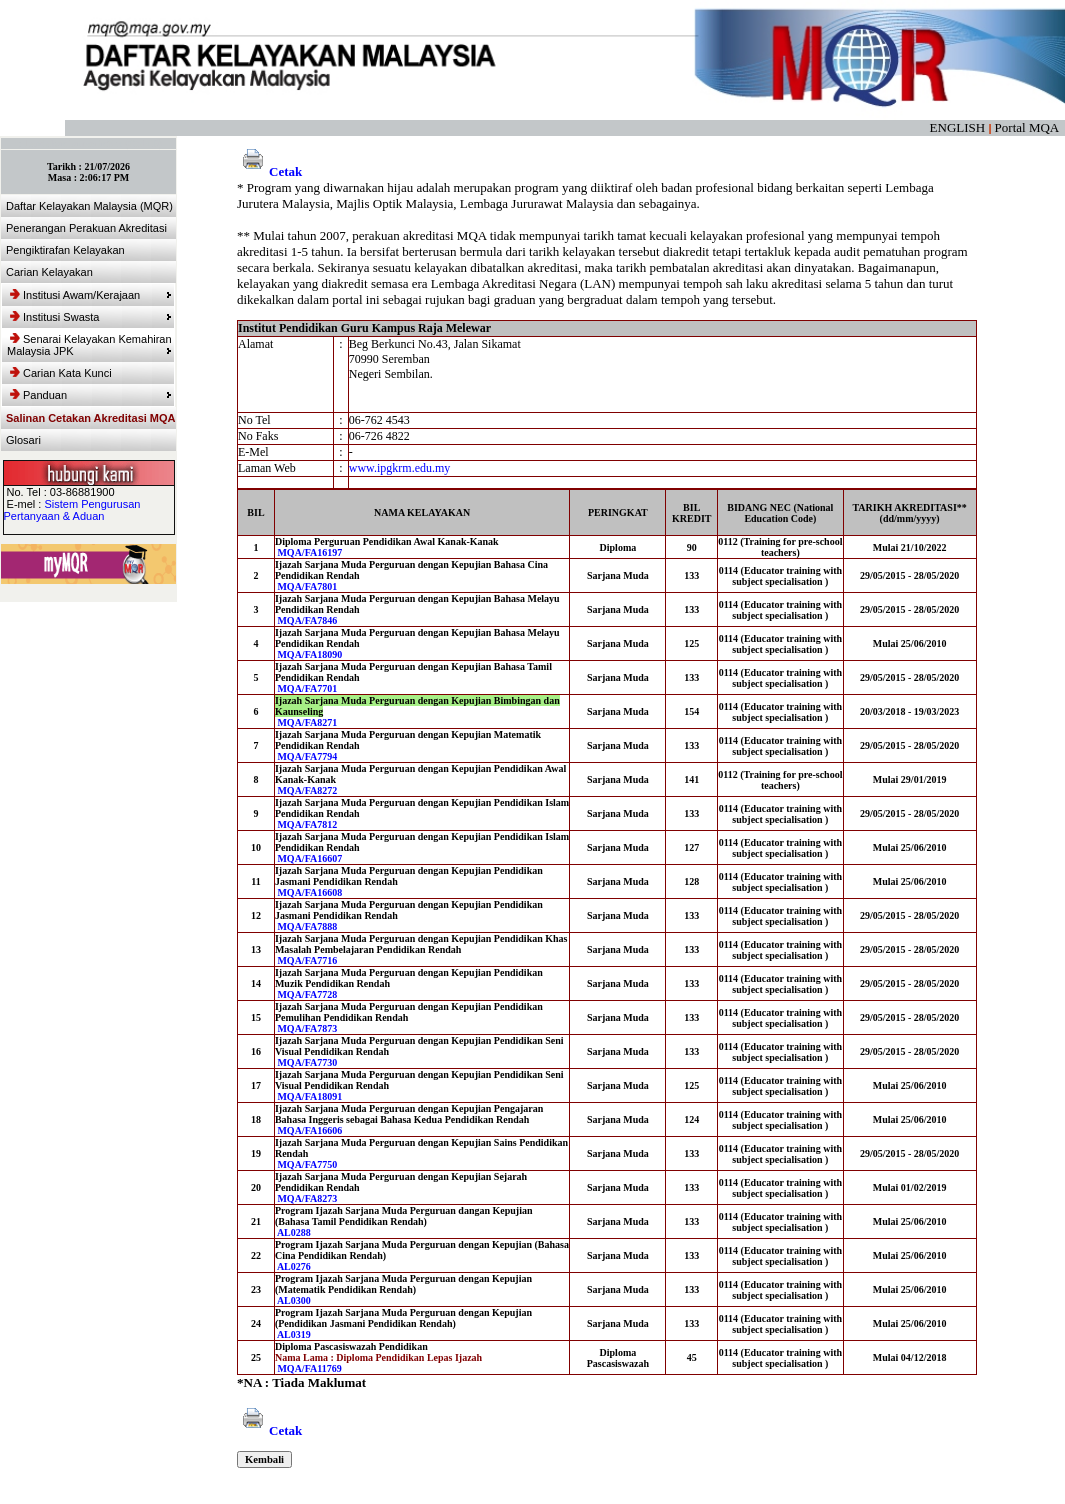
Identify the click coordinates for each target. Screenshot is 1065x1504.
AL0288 (294, 1232)
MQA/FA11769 (309, 1368)
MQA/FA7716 (307, 960)
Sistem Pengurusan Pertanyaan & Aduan (72, 510)
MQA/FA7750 (307, 1164)
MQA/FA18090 (309, 654)
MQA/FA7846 (307, 620)
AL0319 (294, 1334)
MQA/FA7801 (307, 586)
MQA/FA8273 (307, 1198)
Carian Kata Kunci (61, 373)
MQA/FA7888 (307, 926)
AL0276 (294, 1266)
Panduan (91, 395)
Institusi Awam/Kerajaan (91, 295)
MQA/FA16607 (309, 858)
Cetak (269, 171)
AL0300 (294, 1300)
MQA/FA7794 (307, 756)
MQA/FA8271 (307, 722)
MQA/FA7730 (307, 1062)
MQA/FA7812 (307, 824)
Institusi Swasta (91, 317)
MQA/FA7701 (307, 688)
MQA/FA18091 (309, 1096)
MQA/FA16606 (309, 1130)
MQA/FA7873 (307, 1028)
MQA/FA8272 (307, 790)
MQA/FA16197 (309, 552)
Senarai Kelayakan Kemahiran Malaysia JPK (89, 345)
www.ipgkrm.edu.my (400, 468)
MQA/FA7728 (307, 994)
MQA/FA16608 (309, 892)
